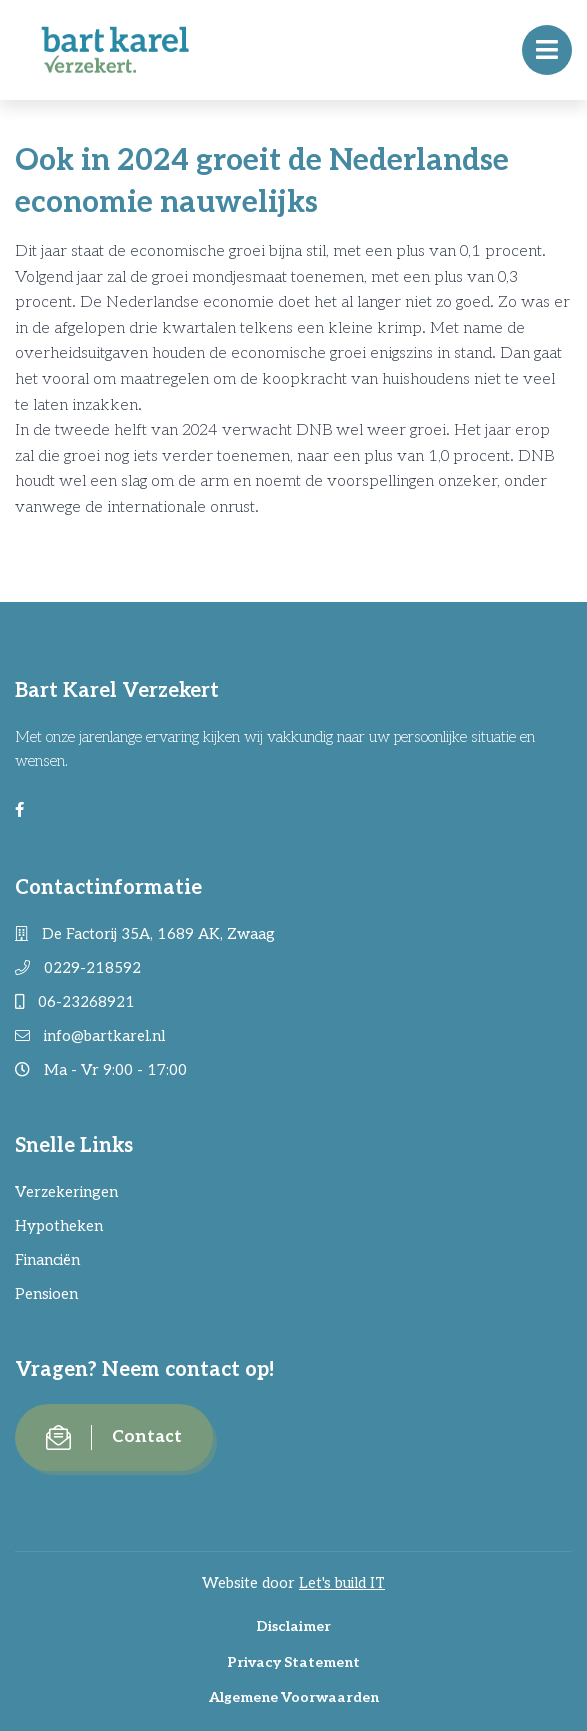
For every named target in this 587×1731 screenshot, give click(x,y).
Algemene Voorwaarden (294, 1697)
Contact (114, 1437)
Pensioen (46, 1294)
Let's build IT (342, 1583)
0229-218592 (78, 968)
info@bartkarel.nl (90, 1036)
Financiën (47, 1260)
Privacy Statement (293, 1662)
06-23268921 (75, 1002)
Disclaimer (293, 1626)
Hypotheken (59, 1226)
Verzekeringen (66, 1192)
